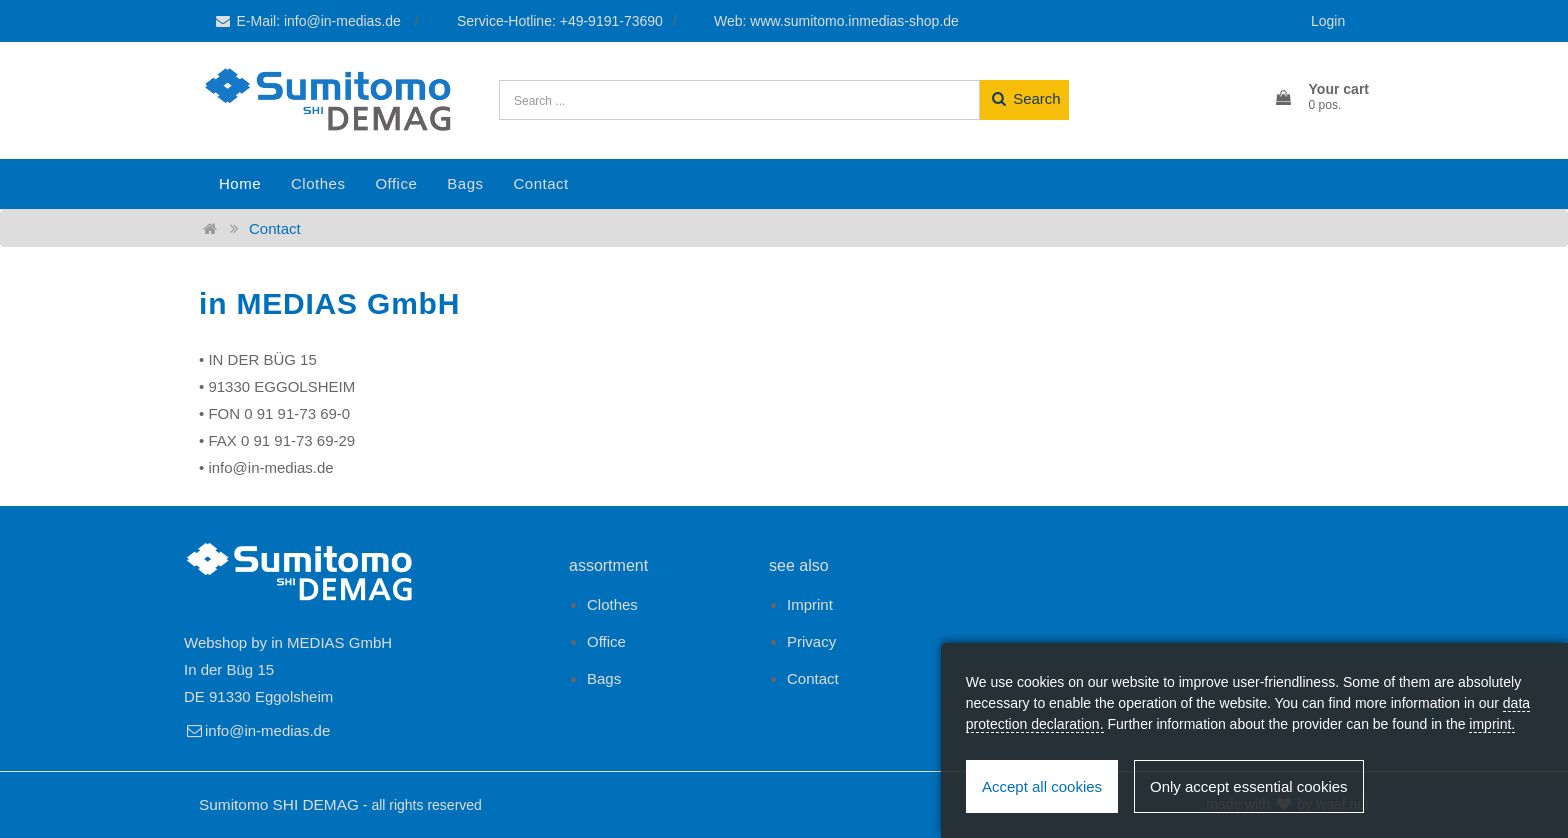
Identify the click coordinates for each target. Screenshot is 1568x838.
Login (1328, 21)
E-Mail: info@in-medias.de (309, 21)
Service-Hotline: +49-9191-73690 (560, 21)
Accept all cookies (1042, 786)
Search (1024, 98)
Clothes (318, 183)
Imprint (810, 604)
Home (240, 183)
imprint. (1492, 724)
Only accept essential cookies (1249, 786)
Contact (540, 183)
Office (396, 183)
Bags (465, 183)
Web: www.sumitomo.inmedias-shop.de (836, 21)
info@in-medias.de (257, 730)
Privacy (811, 641)
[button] (1321, 98)
